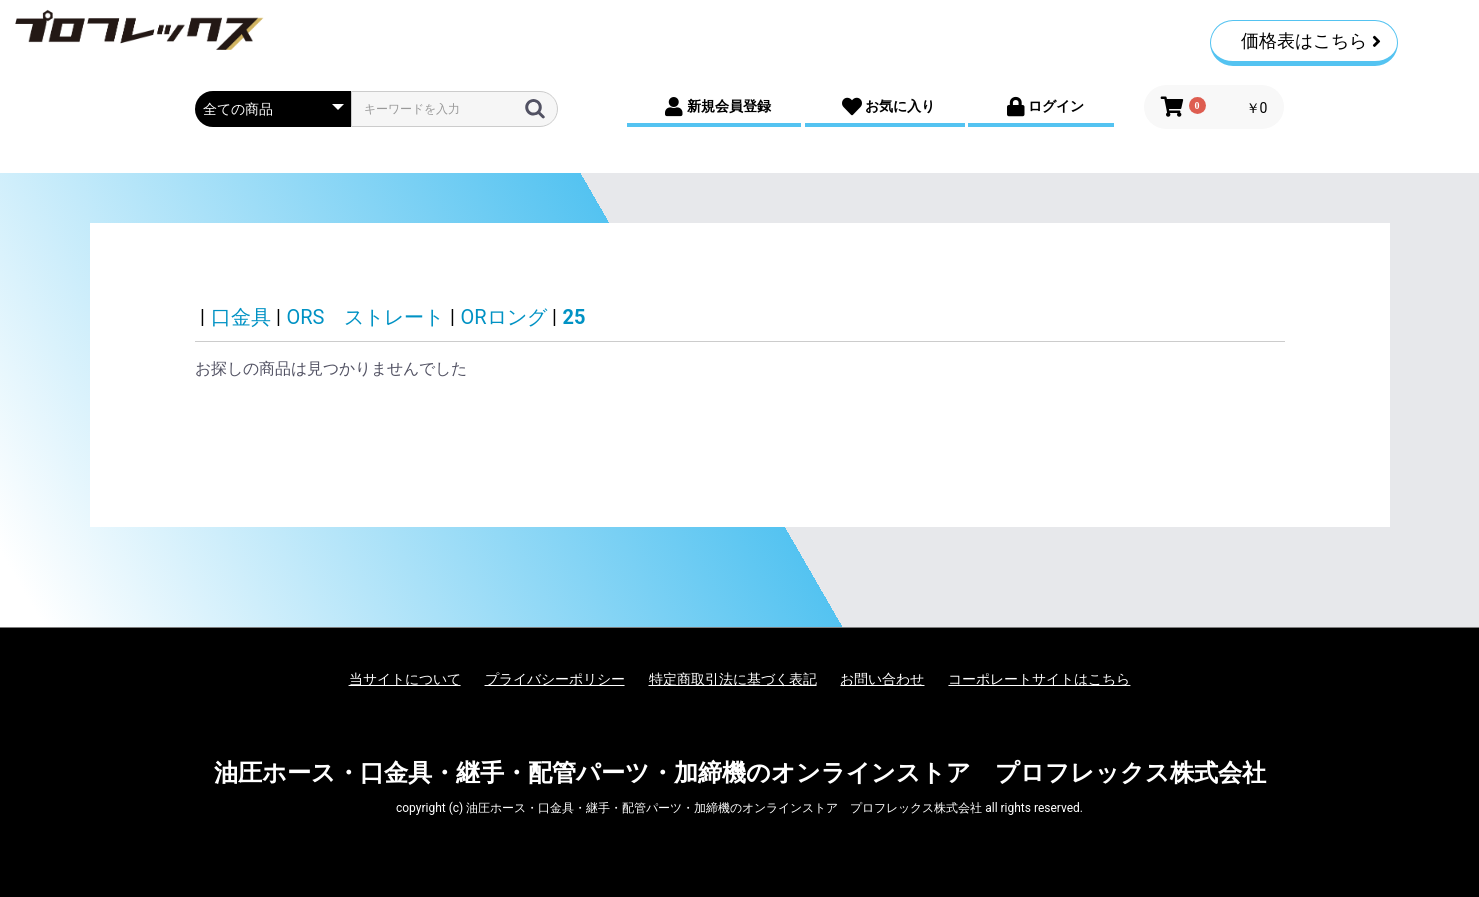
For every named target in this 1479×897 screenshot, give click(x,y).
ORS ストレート (366, 317)
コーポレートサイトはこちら (1039, 679)
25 (574, 317)
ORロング (503, 317)
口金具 (241, 317)
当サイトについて (405, 679)
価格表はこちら (1311, 40)
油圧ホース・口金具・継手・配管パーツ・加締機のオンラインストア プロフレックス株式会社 (740, 773)
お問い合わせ (882, 679)
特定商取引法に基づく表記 (733, 679)
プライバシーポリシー (555, 679)
